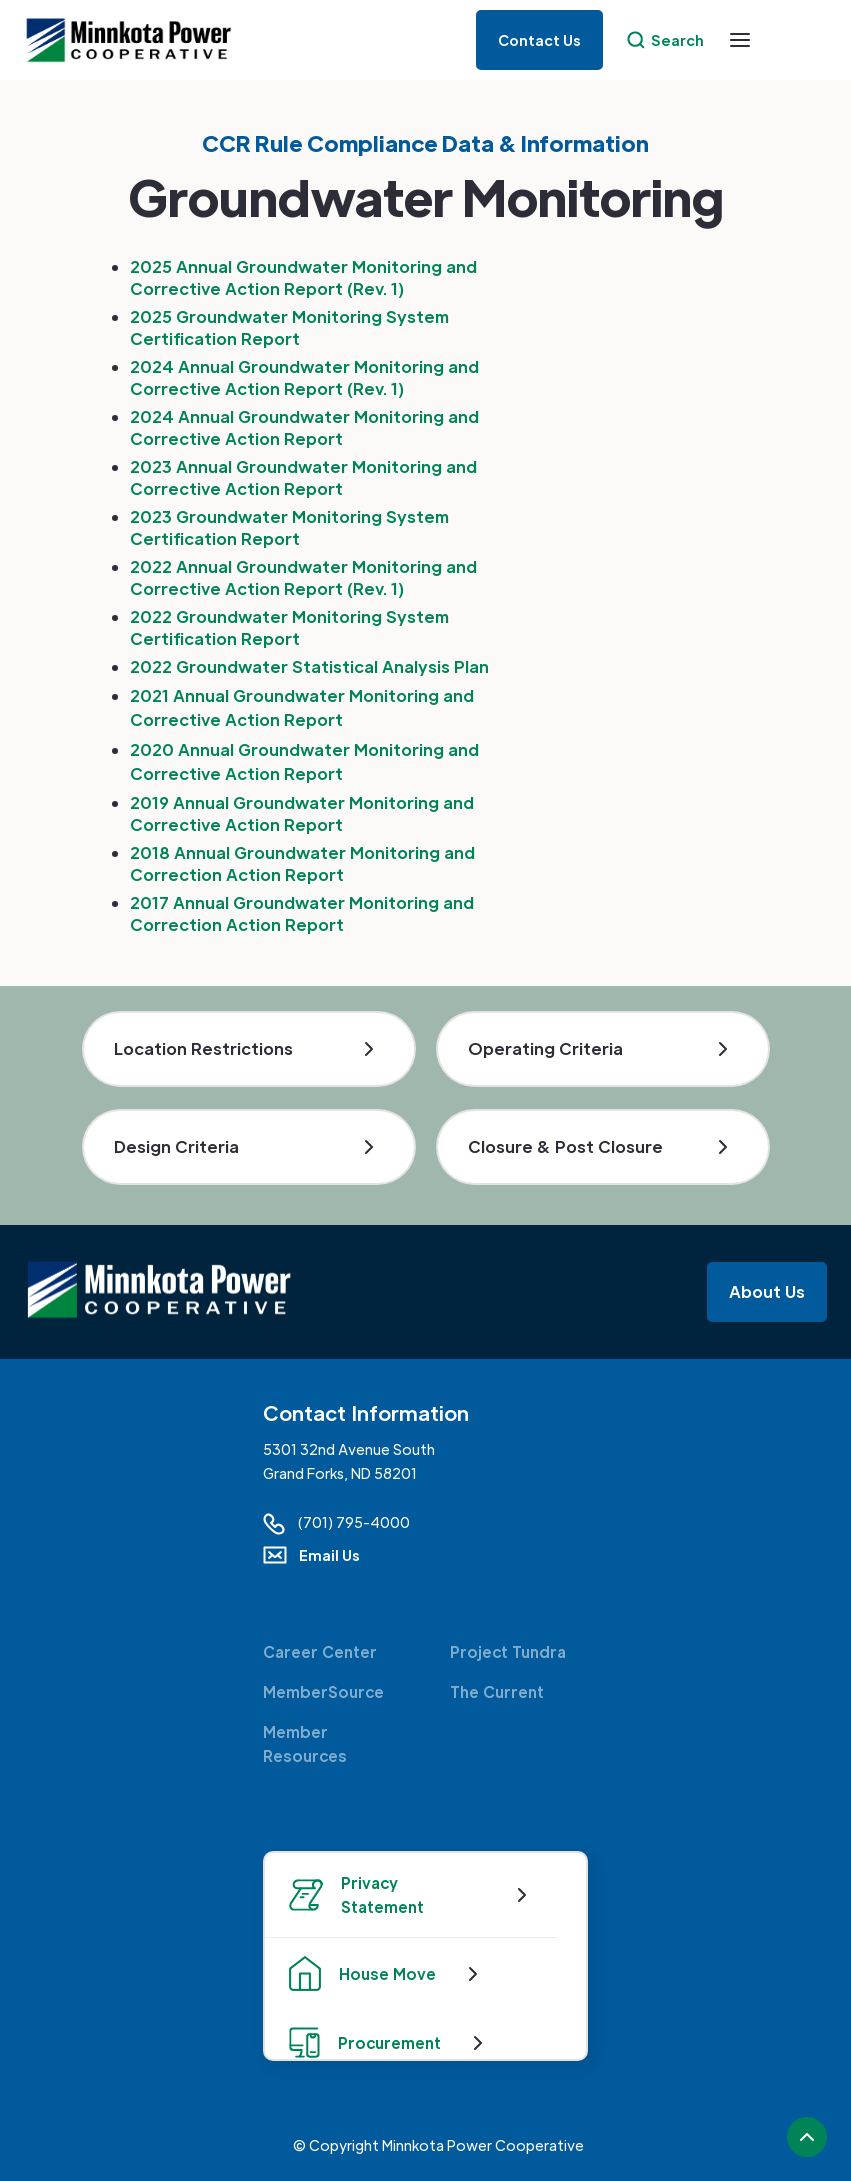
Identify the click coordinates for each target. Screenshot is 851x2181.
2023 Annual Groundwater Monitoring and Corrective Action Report (303, 477)
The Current (497, 1691)
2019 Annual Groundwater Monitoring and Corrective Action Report (302, 813)
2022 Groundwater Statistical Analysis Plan (309, 666)
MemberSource (323, 1691)
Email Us (329, 1555)
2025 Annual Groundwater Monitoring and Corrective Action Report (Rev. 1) (303, 277)
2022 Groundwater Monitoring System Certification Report (289, 627)
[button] (740, 40)
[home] (136, 40)
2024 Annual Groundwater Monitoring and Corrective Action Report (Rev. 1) (304, 377)
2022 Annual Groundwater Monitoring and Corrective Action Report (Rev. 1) (303, 577)
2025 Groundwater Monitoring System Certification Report (289, 327)
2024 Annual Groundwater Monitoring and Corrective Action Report (304, 427)
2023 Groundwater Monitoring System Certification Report (289, 527)
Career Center (320, 1651)
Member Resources (305, 1743)
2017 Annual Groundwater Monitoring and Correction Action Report (302, 913)
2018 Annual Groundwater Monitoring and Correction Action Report (302, 863)
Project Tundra (508, 1651)
